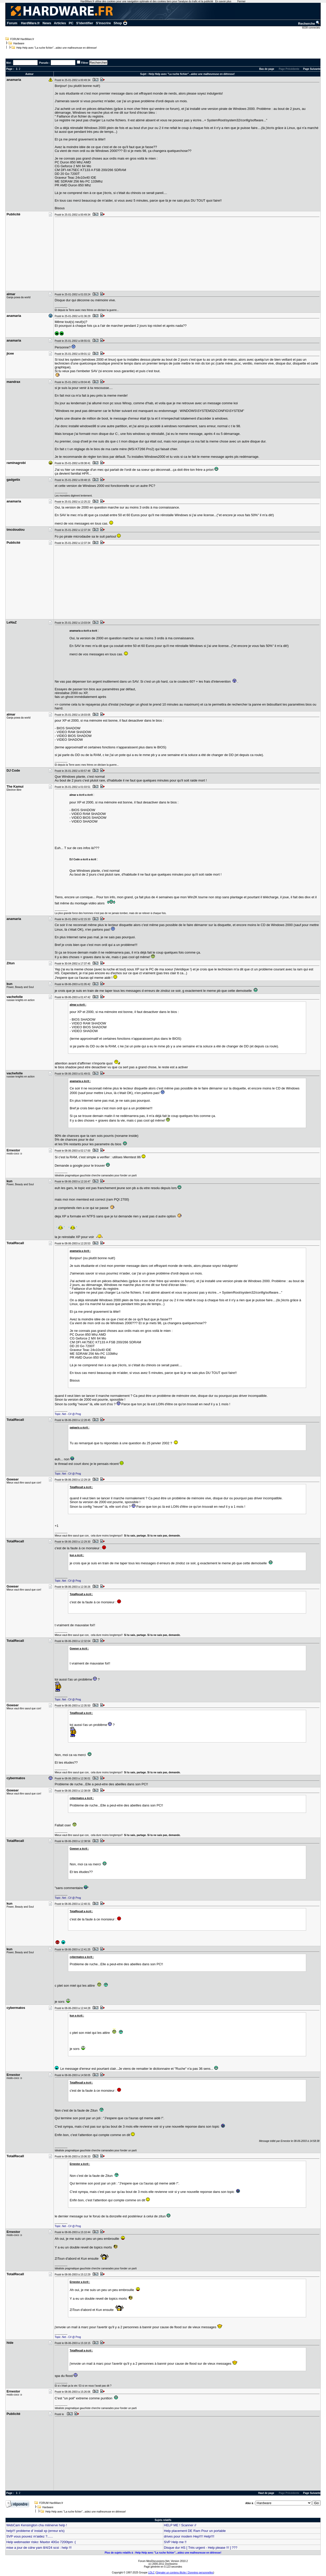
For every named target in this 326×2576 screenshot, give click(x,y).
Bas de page (266, 69)
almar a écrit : (78, 1004)
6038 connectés (311, 27)
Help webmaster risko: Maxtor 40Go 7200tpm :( (41, 2542)
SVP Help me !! (175, 2542)
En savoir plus (223, 1)
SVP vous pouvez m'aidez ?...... (29, 2536)
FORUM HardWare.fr (22, 39)
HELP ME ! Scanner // (180, 2525)
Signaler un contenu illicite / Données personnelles (184, 2572)
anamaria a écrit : (80, 1081)
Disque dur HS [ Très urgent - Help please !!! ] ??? (200, 2547)
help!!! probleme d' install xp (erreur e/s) (35, 2531)
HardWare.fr (30, 23)
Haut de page (266, 2493)
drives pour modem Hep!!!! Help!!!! (189, 2536)
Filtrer (84, 62)
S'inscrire (103, 23)
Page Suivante (311, 69)
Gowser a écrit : (79, 1648)
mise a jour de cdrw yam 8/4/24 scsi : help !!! (39, 2547)
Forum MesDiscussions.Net (153, 2561)
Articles (60, 23)
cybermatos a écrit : (82, 1798)
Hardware (18, 43)
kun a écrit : (77, 1555)
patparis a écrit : (79, 1427)
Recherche (309, 23)
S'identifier (84, 23)
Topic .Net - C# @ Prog (68, 1414)
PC (71, 23)
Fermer (241, 1)
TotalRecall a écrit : (81, 1487)
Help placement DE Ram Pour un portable (195, 2531)
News (47, 23)
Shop (120, 23)
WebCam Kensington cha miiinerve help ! (36, 2525)
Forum (12, 23)
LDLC (151, 2572)
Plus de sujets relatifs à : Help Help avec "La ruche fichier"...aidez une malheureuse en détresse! (163, 2552)
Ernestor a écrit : (80, 2164)
